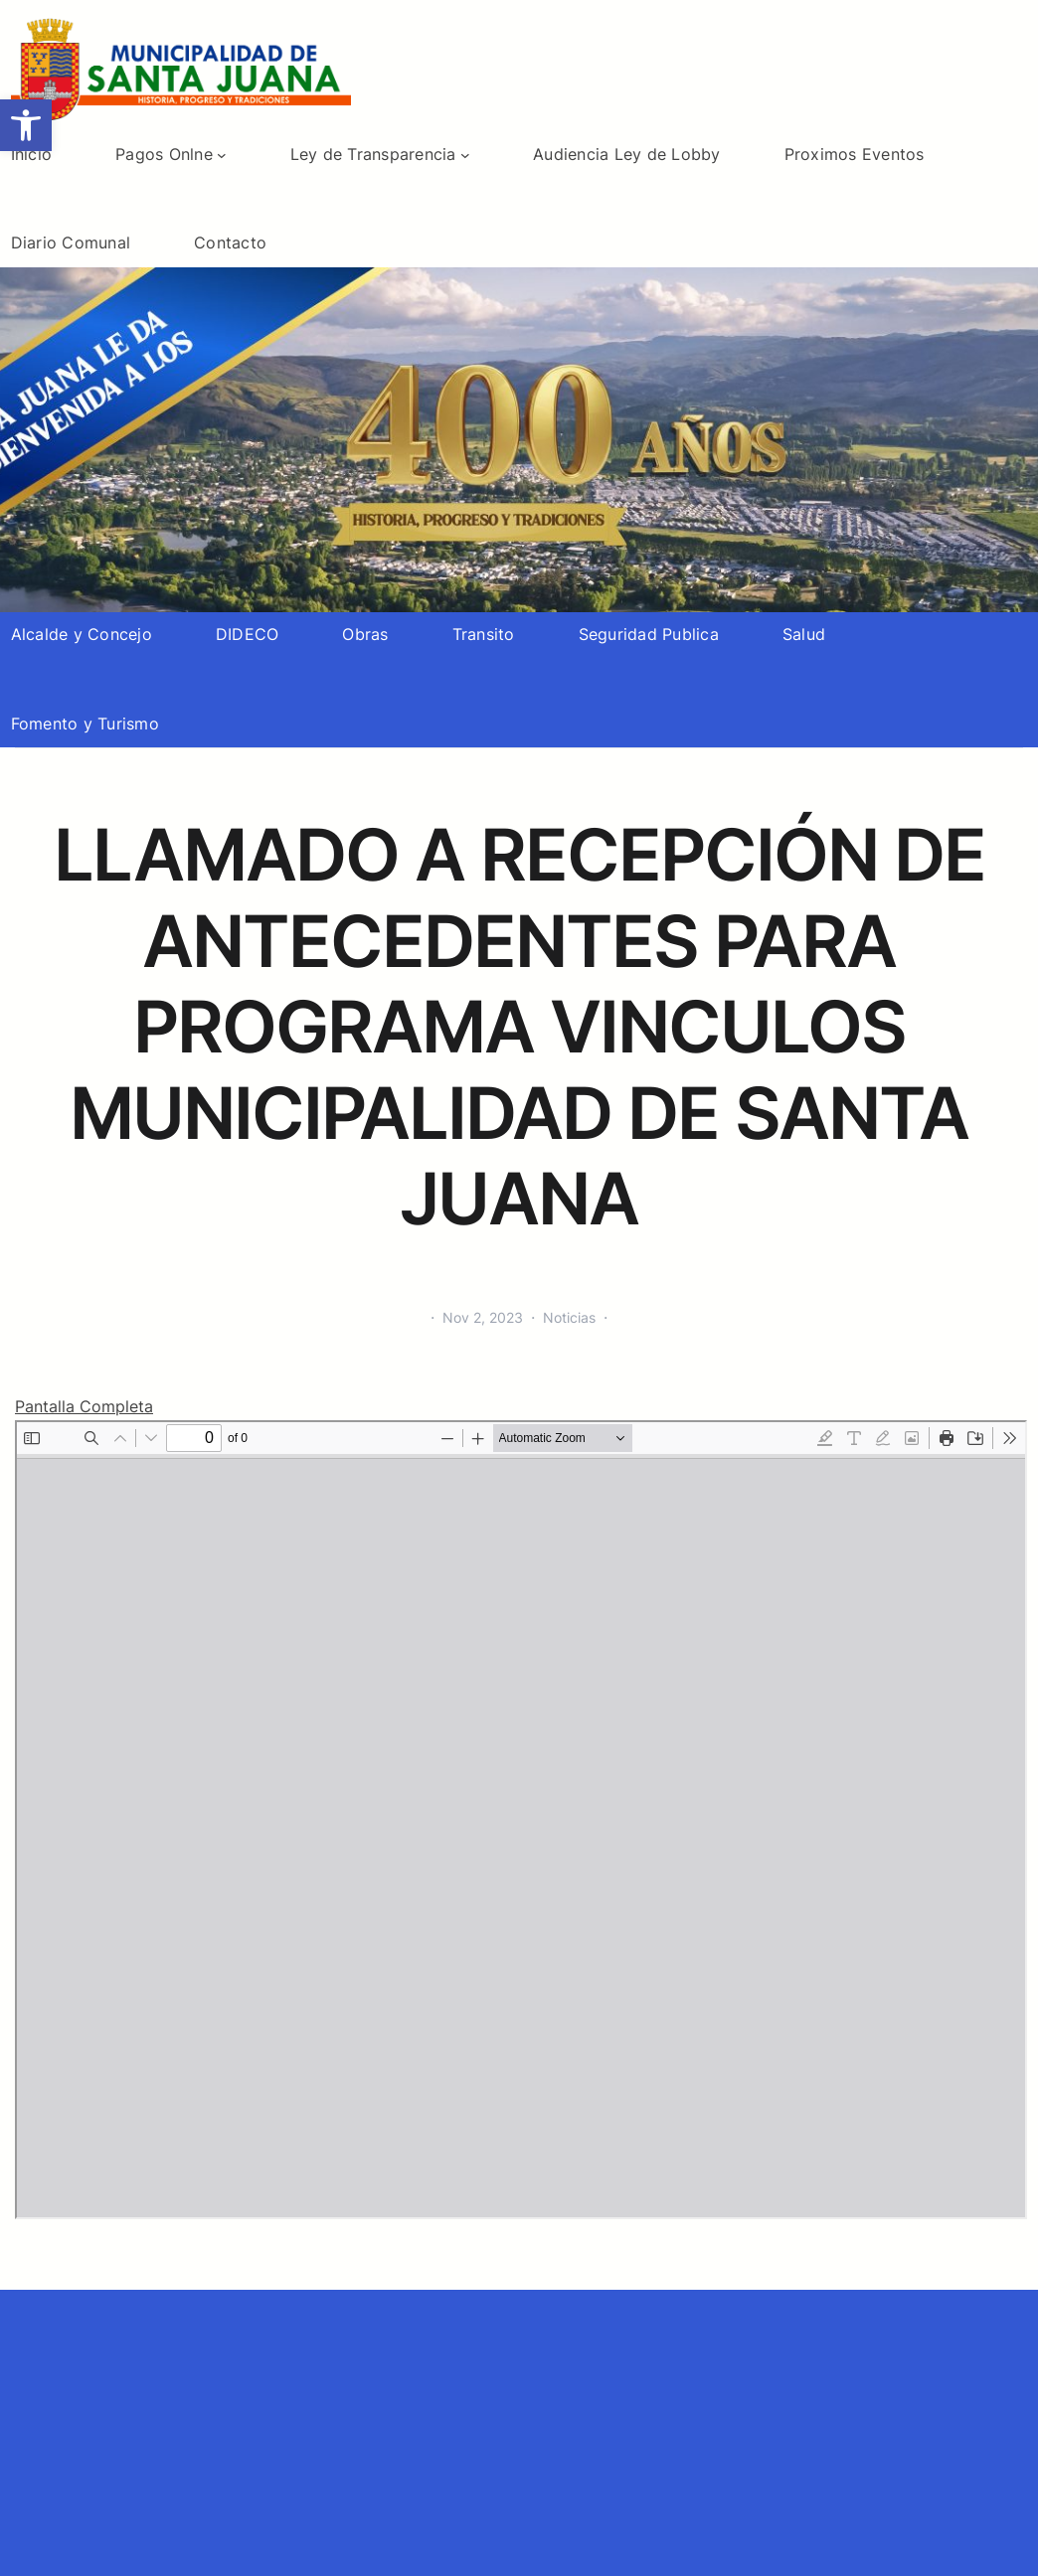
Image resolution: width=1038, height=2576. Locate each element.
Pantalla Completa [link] (84, 1406)
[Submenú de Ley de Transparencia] (465, 155)
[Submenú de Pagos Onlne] (222, 155)
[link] (26, 125)
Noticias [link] (569, 1317)
